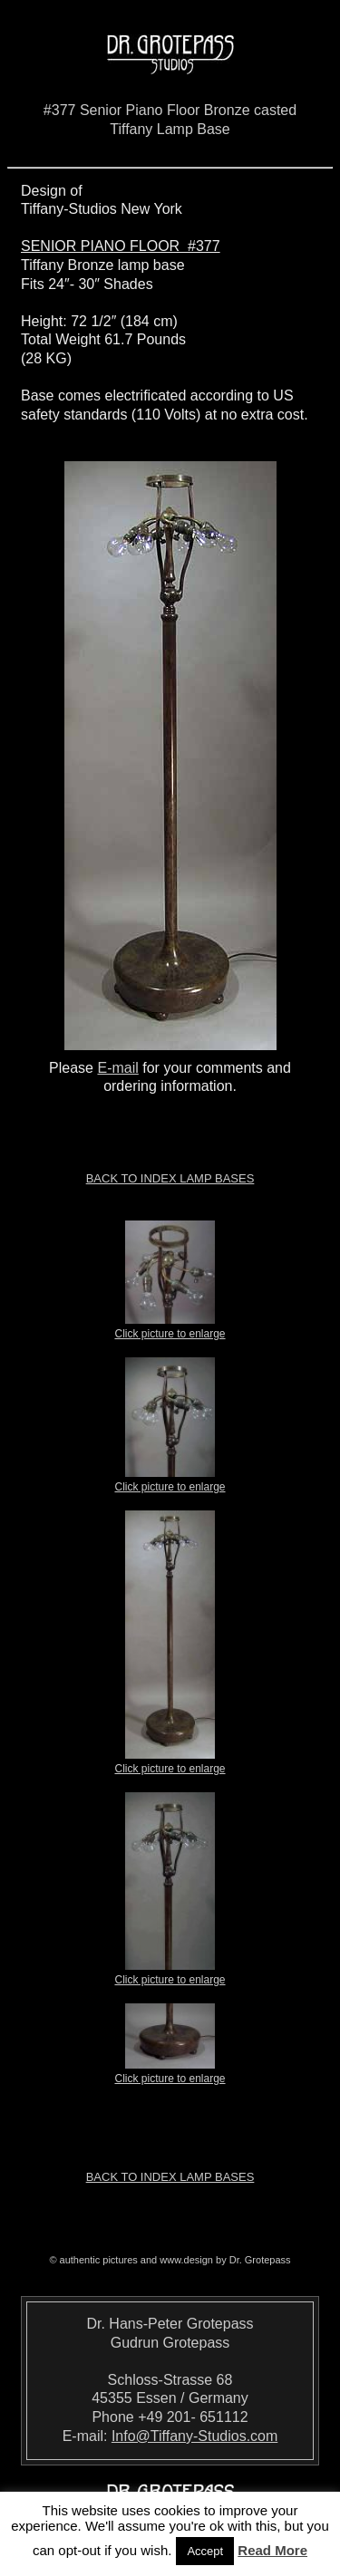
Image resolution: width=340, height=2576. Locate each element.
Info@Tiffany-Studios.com (194, 2436)
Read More (272, 2550)
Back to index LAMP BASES (170, 1178)
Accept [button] (205, 2551)
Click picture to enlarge (169, 1328)
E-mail (117, 1068)
